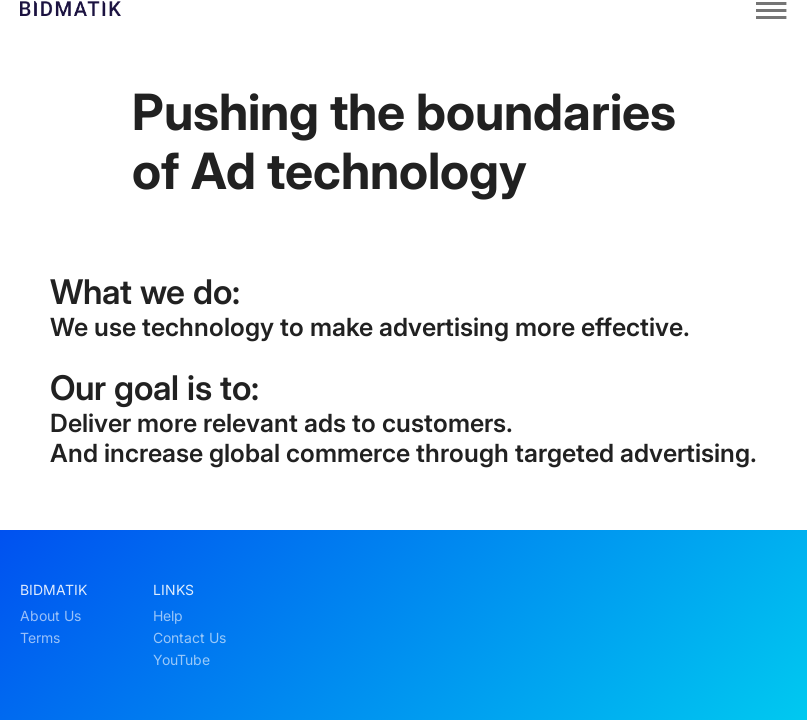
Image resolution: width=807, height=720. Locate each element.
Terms (40, 638)
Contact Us (189, 638)
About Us (50, 616)
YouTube (181, 660)
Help (168, 616)
